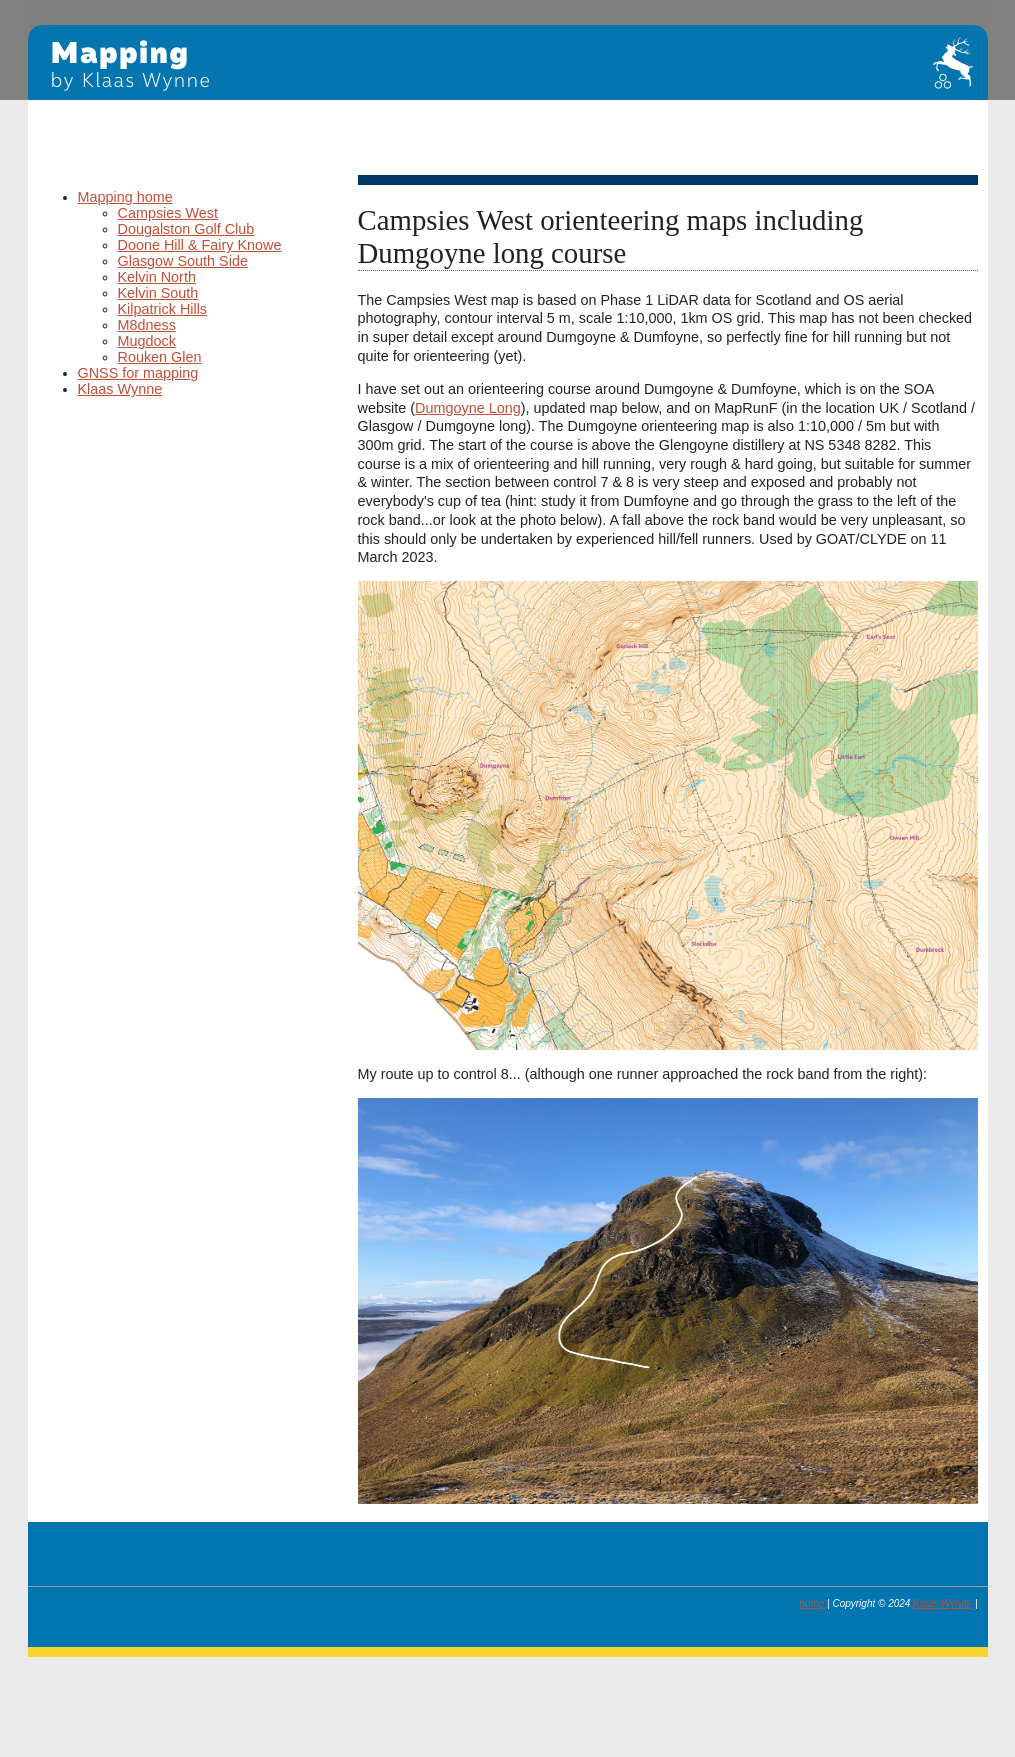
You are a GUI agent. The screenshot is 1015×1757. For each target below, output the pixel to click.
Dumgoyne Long (468, 408)
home (811, 1603)
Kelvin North (157, 277)
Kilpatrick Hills (163, 309)
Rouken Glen (160, 357)
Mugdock (147, 341)
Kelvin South (158, 293)
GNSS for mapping (138, 373)
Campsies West (168, 213)
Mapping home (125, 197)
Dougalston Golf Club (186, 229)
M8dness (147, 325)
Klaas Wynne (120, 389)
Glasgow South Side (183, 261)
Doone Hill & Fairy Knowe (200, 245)
